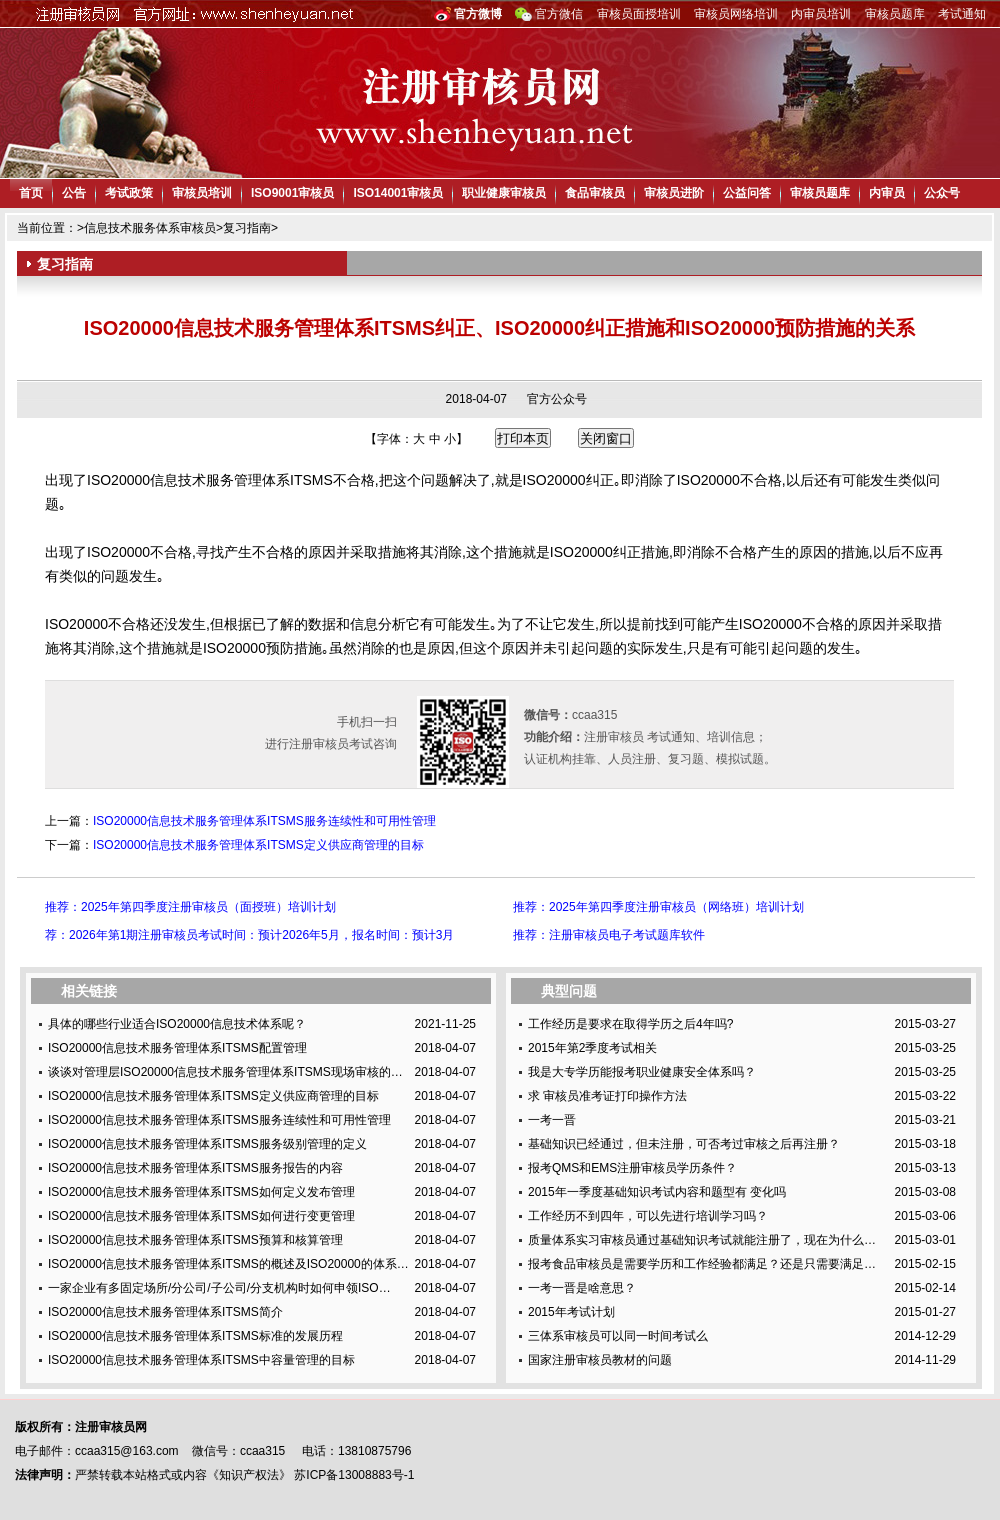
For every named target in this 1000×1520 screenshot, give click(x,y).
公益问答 (747, 193)
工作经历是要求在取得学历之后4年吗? (630, 1024)
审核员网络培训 (736, 14)
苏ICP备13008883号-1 (354, 1475)
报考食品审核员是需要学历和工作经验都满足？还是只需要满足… (702, 1264)
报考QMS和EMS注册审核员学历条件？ (632, 1168)
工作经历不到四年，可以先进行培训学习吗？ (648, 1216)
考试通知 (962, 14)
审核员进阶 (674, 193)
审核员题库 (895, 14)
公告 (74, 193)
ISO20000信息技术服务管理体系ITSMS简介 (165, 1312)
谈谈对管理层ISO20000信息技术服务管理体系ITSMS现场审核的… (225, 1072)
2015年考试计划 (571, 1312)
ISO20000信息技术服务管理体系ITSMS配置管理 (177, 1048)
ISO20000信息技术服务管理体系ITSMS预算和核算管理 (195, 1240)
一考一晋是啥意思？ (582, 1288)
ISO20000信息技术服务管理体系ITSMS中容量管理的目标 (201, 1360)
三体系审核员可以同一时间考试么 (618, 1336)
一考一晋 (552, 1120)
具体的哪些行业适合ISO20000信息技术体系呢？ (177, 1024)
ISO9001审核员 (292, 193)
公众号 (942, 193)
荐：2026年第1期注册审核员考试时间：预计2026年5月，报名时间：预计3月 (249, 935)
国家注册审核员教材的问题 (600, 1360)
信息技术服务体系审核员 (150, 228)
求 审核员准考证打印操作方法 (607, 1096)
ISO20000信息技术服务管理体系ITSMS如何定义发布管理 (201, 1192)
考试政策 (129, 193)
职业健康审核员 (504, 193)
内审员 (887, 193)
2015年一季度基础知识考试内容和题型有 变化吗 (657, 1192)
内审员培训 (821, 14)
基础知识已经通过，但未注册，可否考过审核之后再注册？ (684, 1144)
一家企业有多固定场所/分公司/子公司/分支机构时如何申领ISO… (219, 1288)
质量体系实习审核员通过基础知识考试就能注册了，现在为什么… (702, 1240)
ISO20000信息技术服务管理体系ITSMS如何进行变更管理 (201, 1216)
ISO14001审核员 (398, 193)
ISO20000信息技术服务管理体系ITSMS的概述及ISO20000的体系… (228, 1264)
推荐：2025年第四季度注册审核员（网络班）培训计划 (658, 907)
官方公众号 (557, 399)
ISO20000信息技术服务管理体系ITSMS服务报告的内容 (195, 1168)
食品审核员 (595, 193)
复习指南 (247, 228)
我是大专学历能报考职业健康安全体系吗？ (642, 1072)
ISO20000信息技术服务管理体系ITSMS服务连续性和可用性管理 (264, 821)
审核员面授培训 (639, 14)
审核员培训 (202, 193)
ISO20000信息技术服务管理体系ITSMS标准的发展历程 (195, 1336)
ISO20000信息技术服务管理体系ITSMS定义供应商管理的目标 (258, 845)
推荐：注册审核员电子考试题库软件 (609, 935)
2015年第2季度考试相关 (592, 1048)
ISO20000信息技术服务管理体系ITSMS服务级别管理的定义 (207, 1144)
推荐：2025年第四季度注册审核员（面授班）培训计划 (190, 907)
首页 (31, 193)
